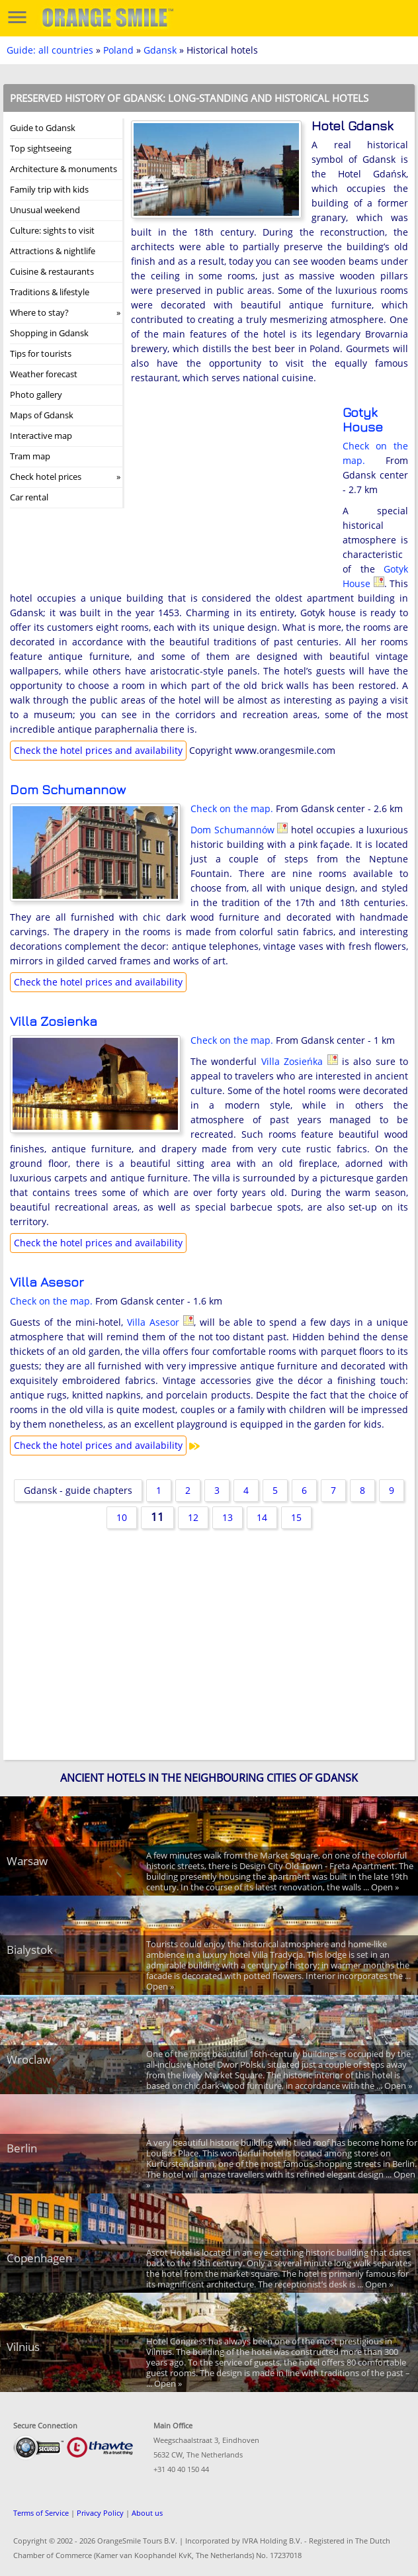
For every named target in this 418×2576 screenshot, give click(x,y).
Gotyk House (363, 419)
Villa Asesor (47, 1281)
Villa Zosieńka (53, 1021)
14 (262, 1517)
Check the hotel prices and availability (98, 750)
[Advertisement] (230, 491)
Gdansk (160, 50)
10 (121, 1517)
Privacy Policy (100, 2513)
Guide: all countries (50, 50)
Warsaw (27, 1860)
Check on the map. (231, 808)
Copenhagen (39, 2258)
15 (296, 1517)
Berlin (22, 2148)
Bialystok (30, 1949)
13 (227, 1517)
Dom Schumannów (68, 789)
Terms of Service (41, 2513)
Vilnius (23, 2346)
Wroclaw (29, 2059)
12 (193, 1517)
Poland (118, 50)
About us (147, 2513)
